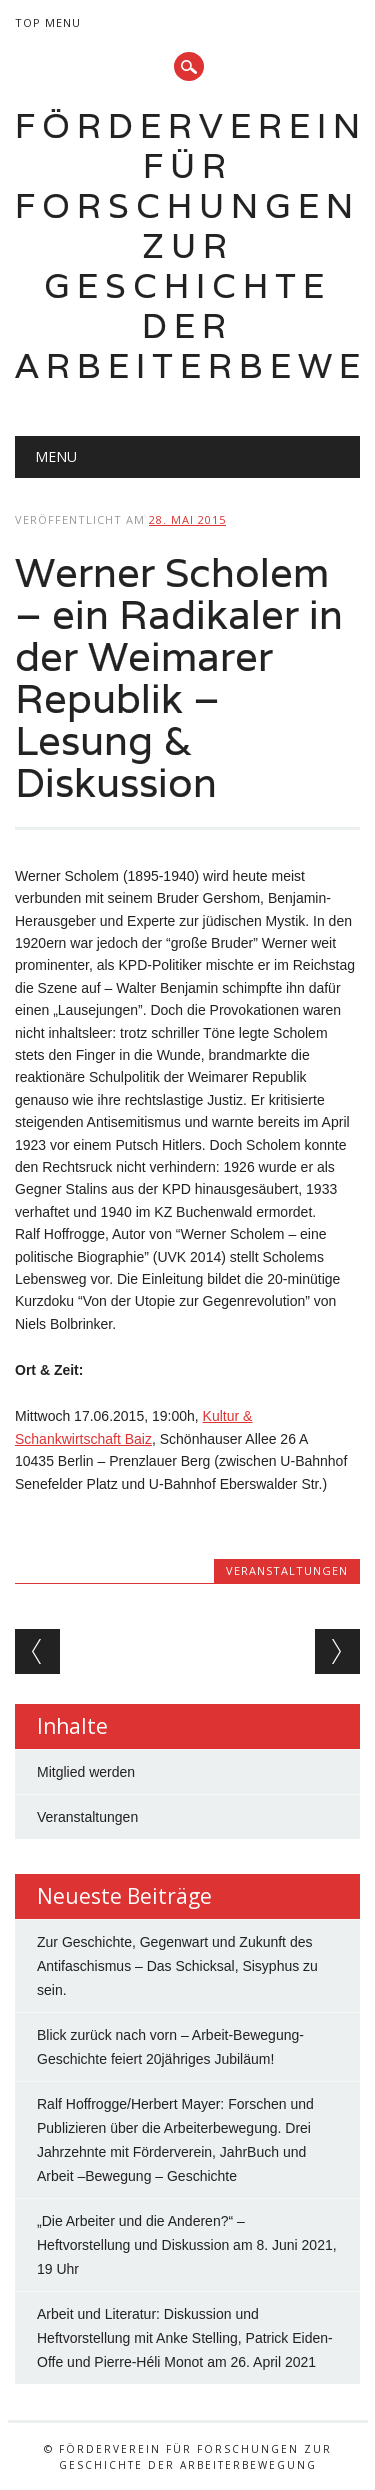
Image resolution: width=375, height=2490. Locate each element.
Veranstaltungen (287, 1570)
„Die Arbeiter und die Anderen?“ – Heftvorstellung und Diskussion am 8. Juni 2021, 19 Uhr (187, 2245)
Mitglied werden (86, 1772)
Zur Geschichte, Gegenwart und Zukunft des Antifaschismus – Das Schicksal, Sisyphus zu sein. (177, 1966)
